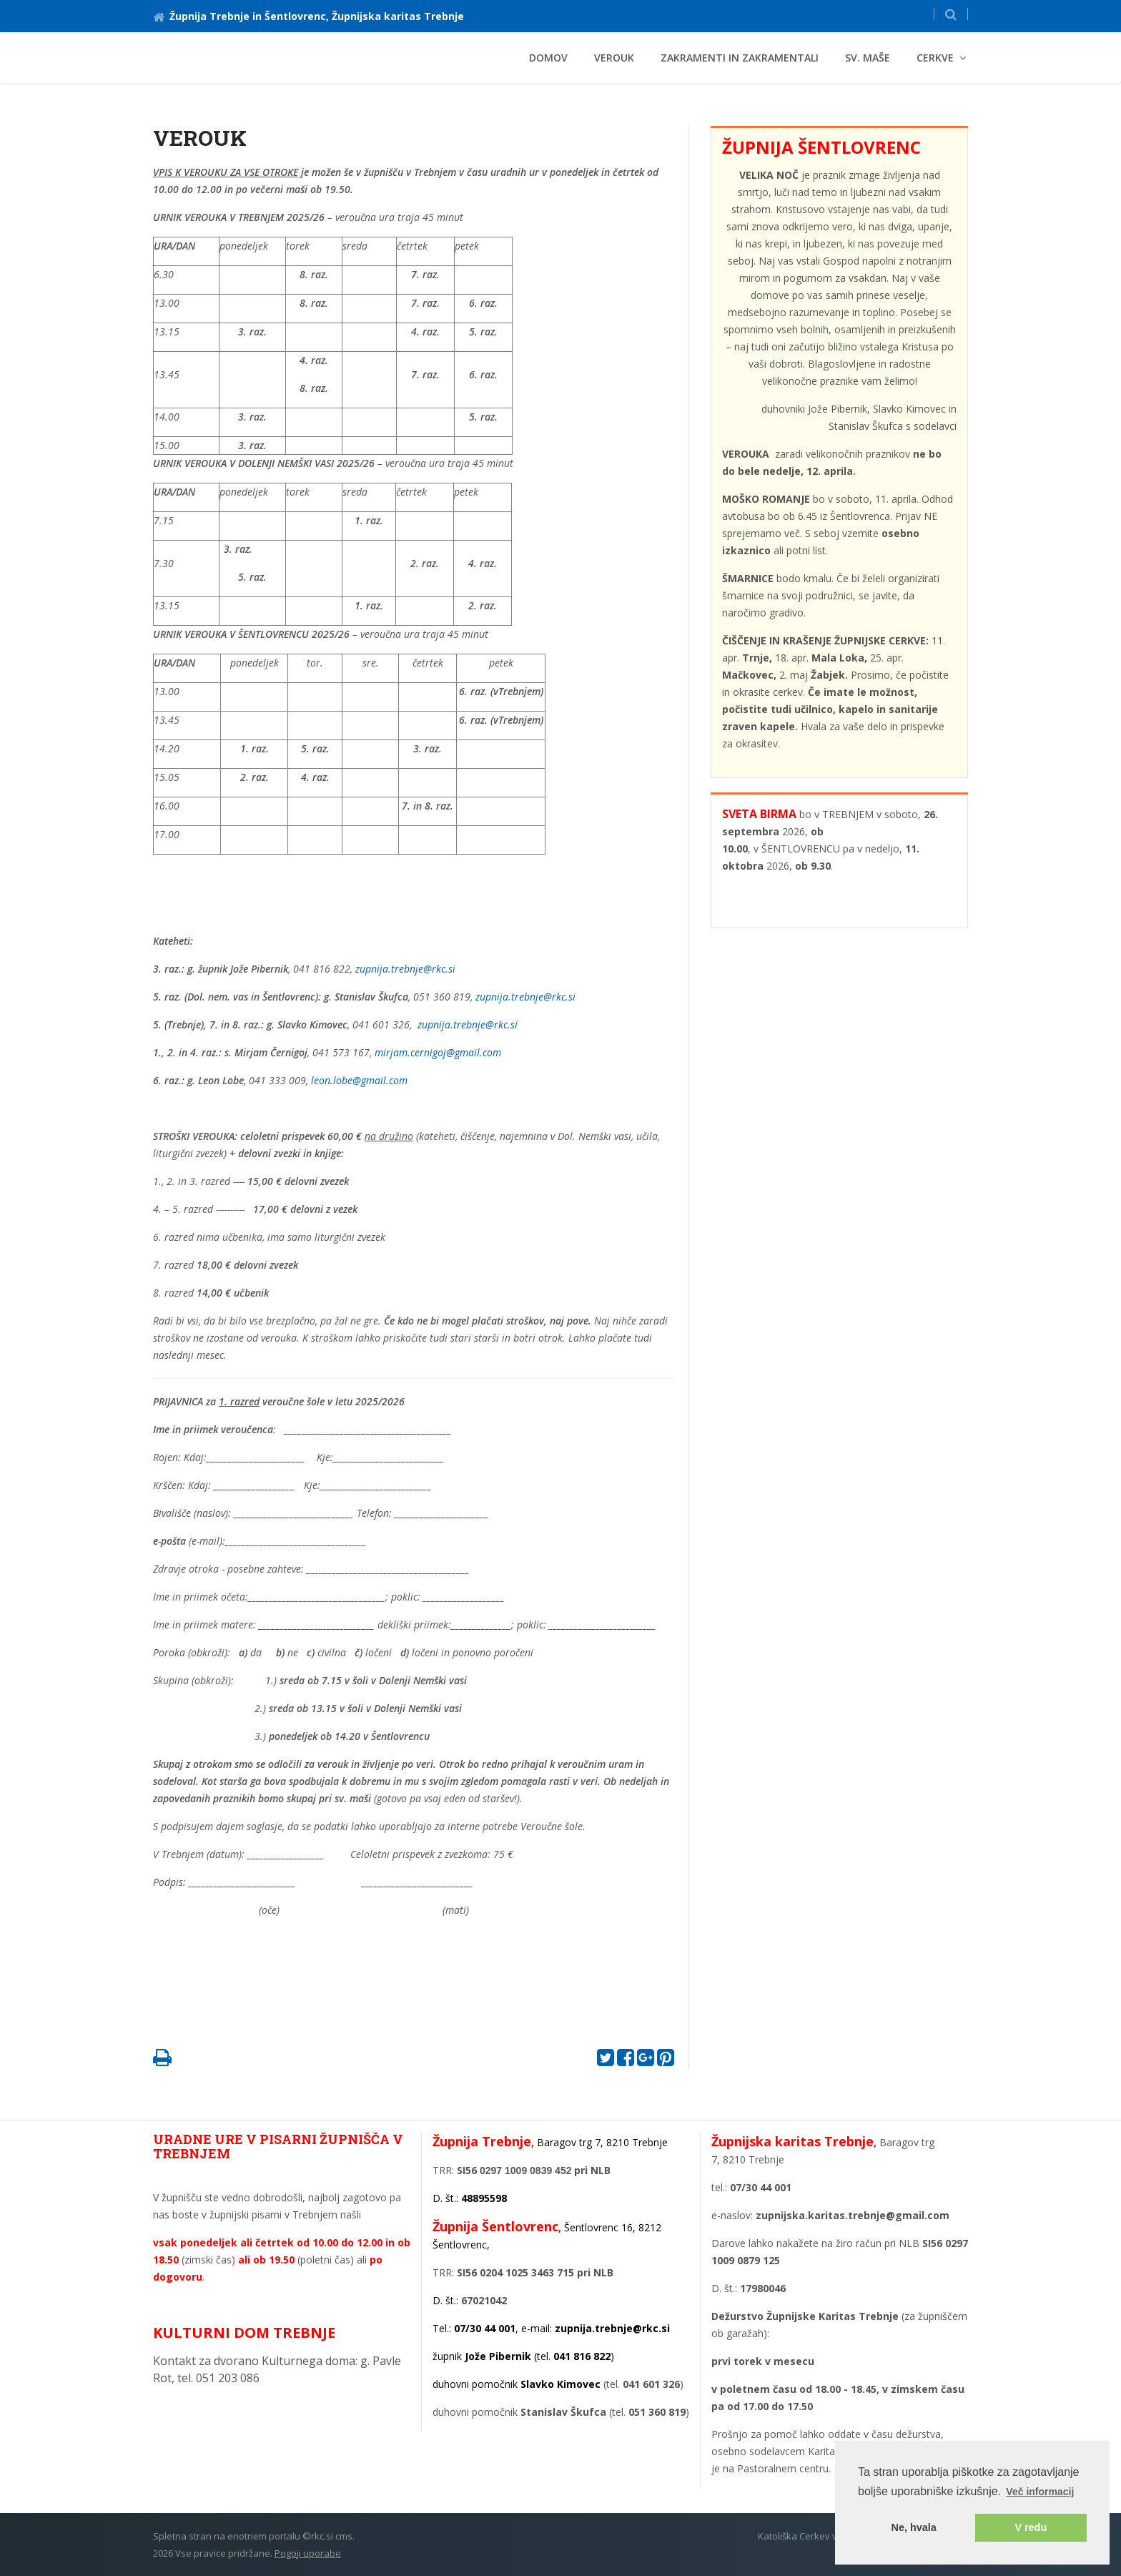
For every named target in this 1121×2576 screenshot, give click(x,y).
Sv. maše (867, 57)
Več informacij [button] (1040, 2491)
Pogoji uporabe (308, 2553)
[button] (951, 14)
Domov (548, 57)
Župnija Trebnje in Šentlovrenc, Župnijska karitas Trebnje (308, 16)
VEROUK (614, 57)
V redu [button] (1030, 2527)
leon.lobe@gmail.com (359, 1080)
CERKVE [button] (935, 57)
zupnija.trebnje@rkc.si (405, 968)
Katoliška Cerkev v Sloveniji (817, 2536)
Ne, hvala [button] (914, 2527)
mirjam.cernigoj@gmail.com (438, 1052)
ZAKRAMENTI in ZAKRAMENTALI (740, 57)
